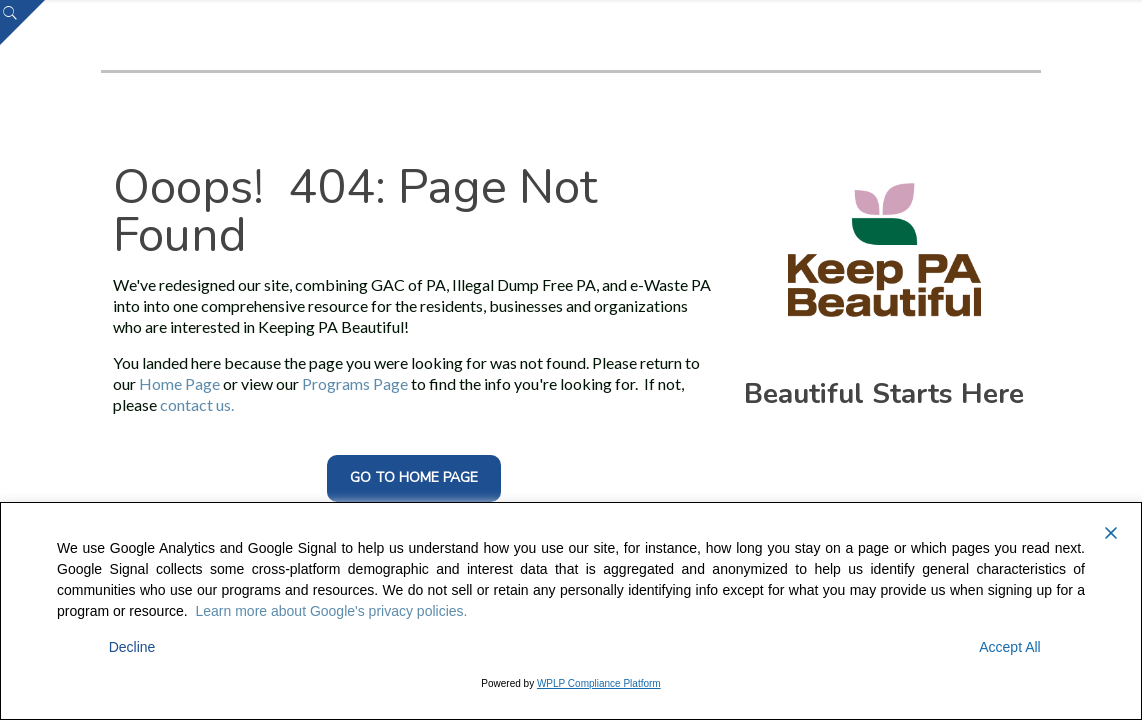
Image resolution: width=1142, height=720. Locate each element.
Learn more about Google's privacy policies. (332, 611)
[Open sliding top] (22, 22)
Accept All (1009, 647)
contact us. (197, 404)
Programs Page (355, 383)
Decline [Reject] (132, 647)
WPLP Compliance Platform (599, 683)
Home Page (179, 383)
